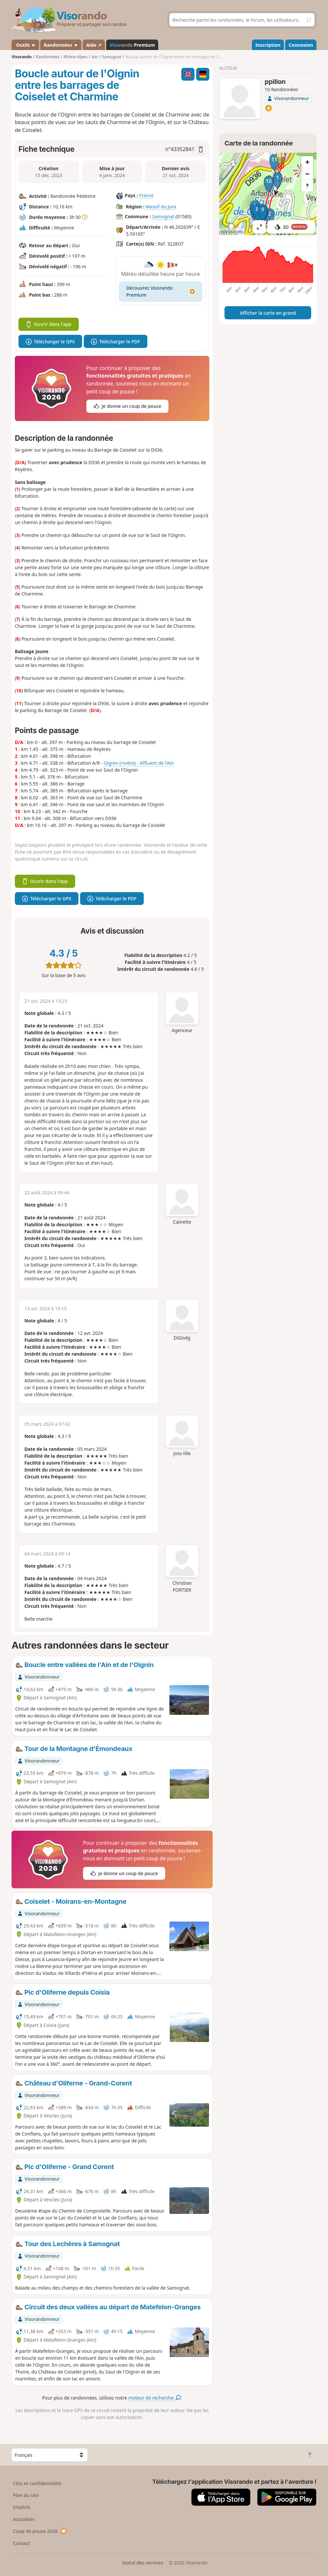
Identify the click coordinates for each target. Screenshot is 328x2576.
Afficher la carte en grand (268, 313)
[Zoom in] (307, 162)
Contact (21, 2543)
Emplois (21, 2507)
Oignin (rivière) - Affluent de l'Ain (139, 763)
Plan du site (26, 2495)
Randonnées (61, 45)
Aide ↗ (94, 45)
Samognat (163, 216)
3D (291, 227)
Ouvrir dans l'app (49, 324)
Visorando (22, 57)
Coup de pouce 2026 (40, 2531)
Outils (25, 45)
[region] (267, 194)
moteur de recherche (154, 2398)
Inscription (268, 45)
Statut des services (142, 2563)
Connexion (300, 45)
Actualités (24, 2519)
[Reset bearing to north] (307, 186)
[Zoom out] (307, 174)
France (146, 195)
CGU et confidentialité (37, 2483)
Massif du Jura (161, 206)
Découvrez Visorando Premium (160, 291)
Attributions (232, 231)
